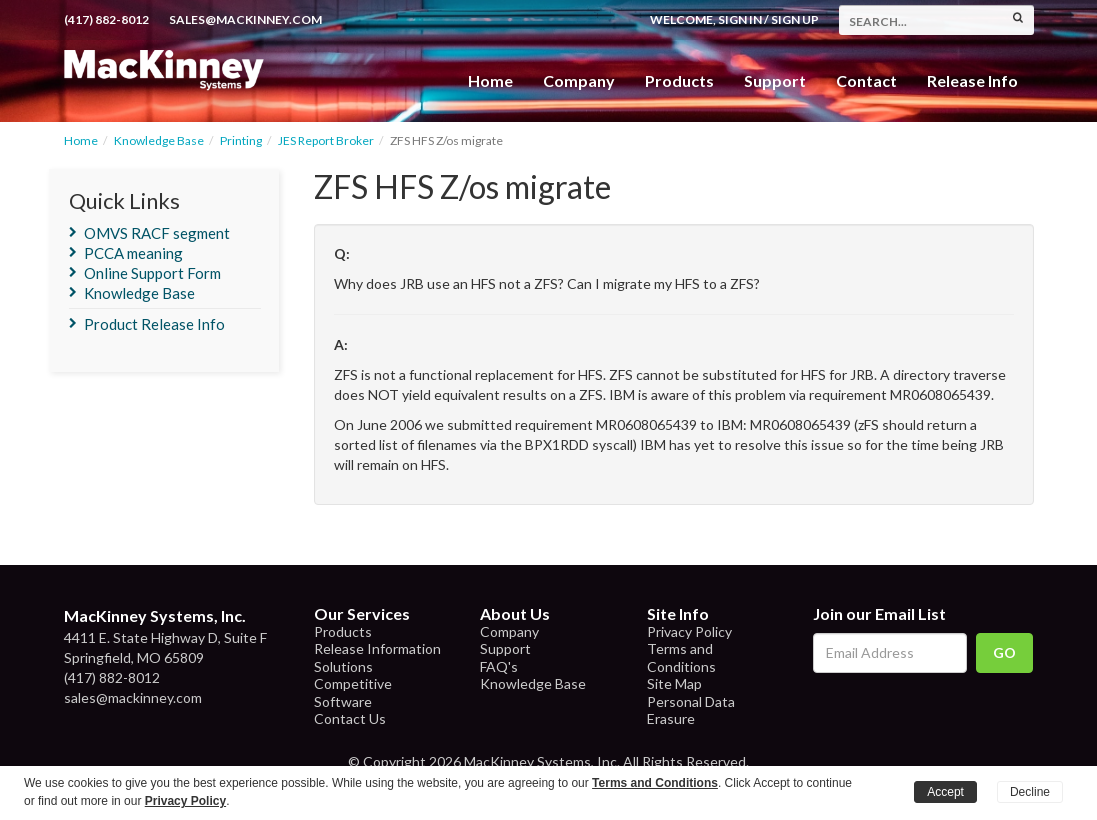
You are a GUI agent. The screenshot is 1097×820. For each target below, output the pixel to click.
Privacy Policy (689, 631)
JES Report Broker (326, 140)
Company (579, 80)
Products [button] (679, 80)
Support (775, 80)
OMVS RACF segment (157, 233)
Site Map (674, 683)
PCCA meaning (133, 253)
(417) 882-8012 (106, 19)
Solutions (343, 666)
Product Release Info (154, 324)
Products (343, 631)
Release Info (972, 80)
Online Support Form (152, 273)
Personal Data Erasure (691, 710)
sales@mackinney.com (245, 19)
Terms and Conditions (681, 657)
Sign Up (795, 19)
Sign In (740, 19)
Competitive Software (353, 692)
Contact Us (350, 718)
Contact (866, 80)
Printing (241, 140)
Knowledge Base (159, 140)
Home (490, 80)
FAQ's (499, 666)
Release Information (377, 648)
